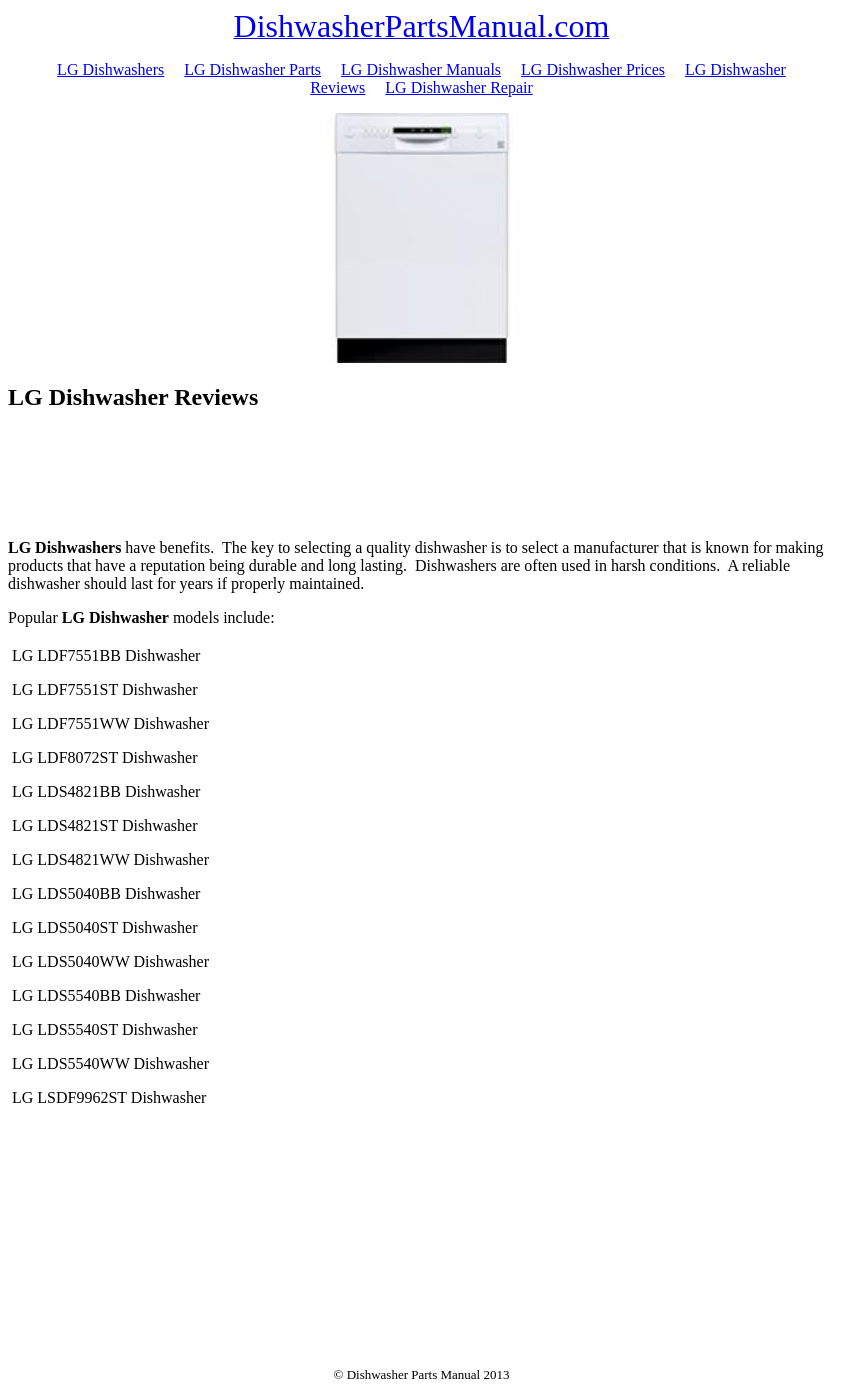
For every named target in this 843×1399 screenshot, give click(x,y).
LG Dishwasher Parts (252, 69)
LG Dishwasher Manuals (421, 69)
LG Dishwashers (110, 69)
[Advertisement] (422, 478)
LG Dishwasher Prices (593, 69)
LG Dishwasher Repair (459, 87)
